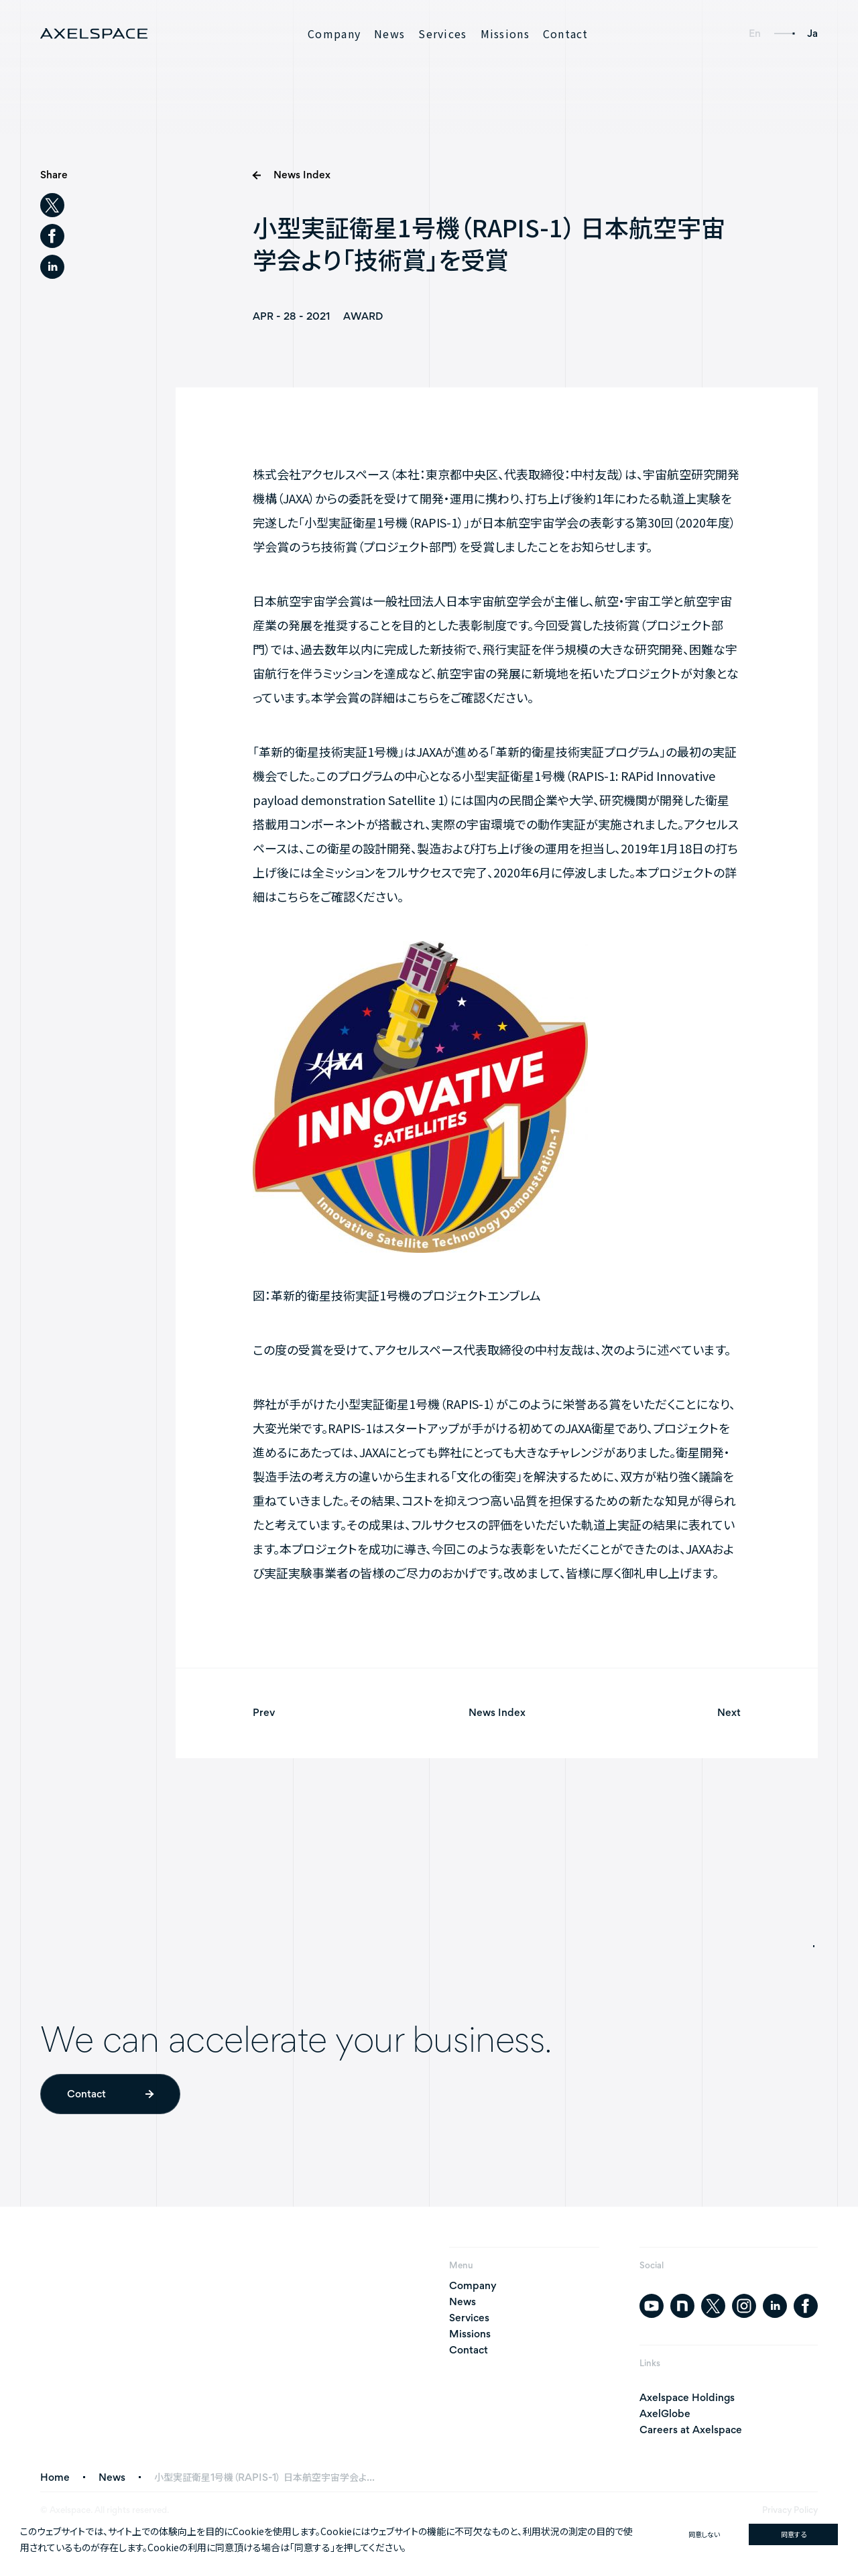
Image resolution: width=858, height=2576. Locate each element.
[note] (682, 2306)
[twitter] (52, 205)
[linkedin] (52, 267)
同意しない (704, 2534)
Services (442, 33)
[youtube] (651, 2306)
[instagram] (744, 2306)
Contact (566, 33)
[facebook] (52, 236)
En (755, 33)
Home (55, 2477)
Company (334, 33)
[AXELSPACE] (93, 33)
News (389, 33)
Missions (505, 33)
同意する (793, 2534)
